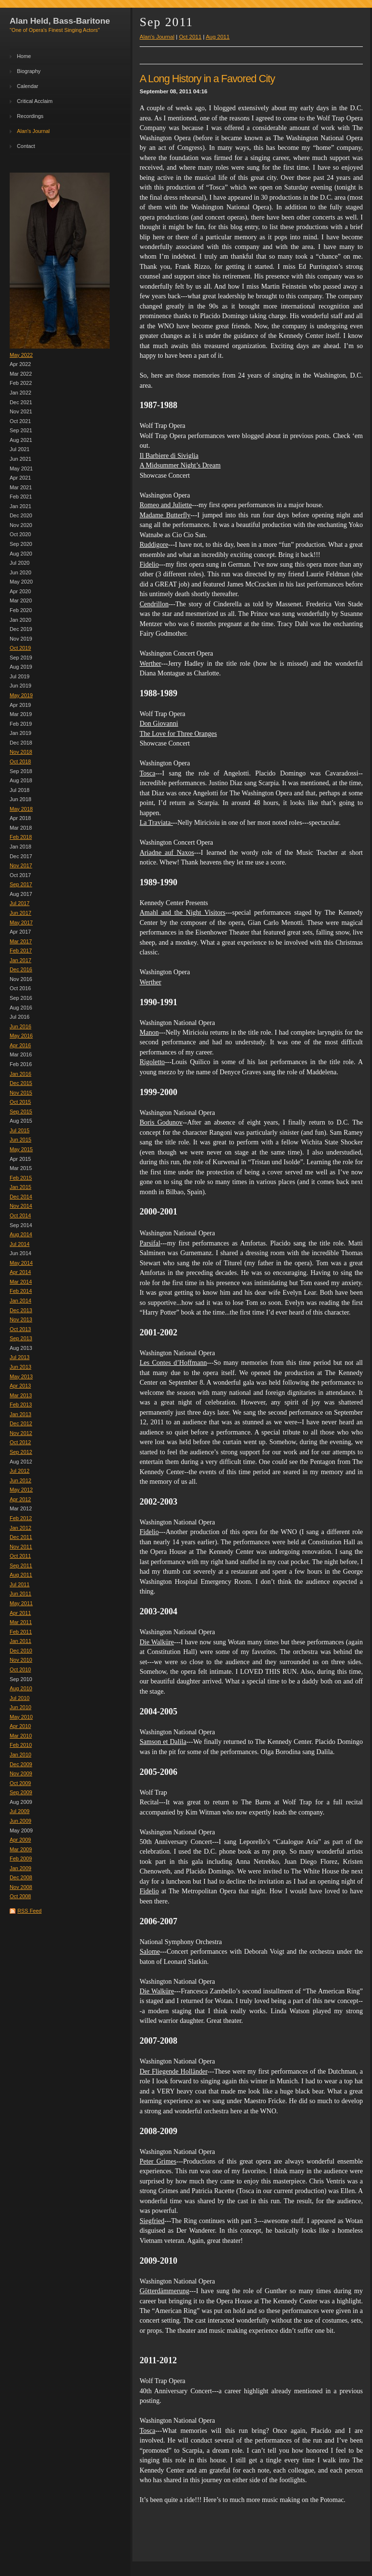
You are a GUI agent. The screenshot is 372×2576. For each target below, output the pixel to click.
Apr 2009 (20, 1840)
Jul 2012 (19, 1471)
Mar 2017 (21, 941)
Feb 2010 (21, 1745)
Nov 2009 (21, 1773)
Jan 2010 (20, 1754)
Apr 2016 (20, 1045)
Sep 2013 (21, 1338)
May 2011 (21, 1603)
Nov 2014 (21, 1206)
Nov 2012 (21, 1433)
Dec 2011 (21, 1537)
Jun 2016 (20, 1026)
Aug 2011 (21, 1575)
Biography (29, 71)
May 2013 (21, 1376)
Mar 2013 (21, 1395)
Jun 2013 (20, 1367)
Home (24, 56)
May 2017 (21, 922)
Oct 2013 (20, 1329)
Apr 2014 (20, 1272)
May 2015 (21, 1149)
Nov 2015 (21, 1093)
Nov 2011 (21, 1547)
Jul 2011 (19, 1584)
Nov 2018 (21, 752)
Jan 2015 (20, 1187)
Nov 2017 (21, 865)
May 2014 (21, 1263)
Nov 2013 (21, 1319)
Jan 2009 (20, 1868)
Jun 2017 (20, 913)
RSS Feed (29, 1911)
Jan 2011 (20, 1641)
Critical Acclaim (35, 101)
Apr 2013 (20, 1386)
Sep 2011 (21, 1565)
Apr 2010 (20, 1726)
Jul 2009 (19, 1811)
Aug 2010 (21, 1688)
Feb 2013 (21, 1404)
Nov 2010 (21, 1660)
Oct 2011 (20, 1556)
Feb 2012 (21, 1518)
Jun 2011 (20, 1593)
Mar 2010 (21, 1736)
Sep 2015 (21, 1111)
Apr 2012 (20, 1499)
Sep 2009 (21, 1792)
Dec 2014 (21, 1197)
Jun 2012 (20, 1480)
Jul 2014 (19, 1244)
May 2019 (21, 695)
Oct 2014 (20, 1215)
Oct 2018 (20, 761)
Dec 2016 (21, 969)
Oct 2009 (20, 1783)
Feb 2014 (21, 1291)
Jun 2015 (20, 1139)
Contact (26, 146)
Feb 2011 (21, 1632)
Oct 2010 (20, 1669)
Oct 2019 (20, 648)
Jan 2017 (20, 960)
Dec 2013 (21, 1310)
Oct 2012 (20, 1442)
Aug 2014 (21, 1234)
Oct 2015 (20, 1102)
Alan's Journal (33, 131)
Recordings (30, 116)
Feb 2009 (21, 1858)
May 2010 (21, 1717)
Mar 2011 (21, 1622)
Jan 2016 (20, 1074)
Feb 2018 (21, 837)
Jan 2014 (20, 1300)
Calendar (27, 86)
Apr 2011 (20, 1613)
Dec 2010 (21, 1651)
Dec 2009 (21, 1764)
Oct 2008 (20, 1896)
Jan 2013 (20, 1414)
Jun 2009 (20, 1821)
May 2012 (21, 1490)
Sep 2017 (21, 884)
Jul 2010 (19, 1698)
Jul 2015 (19, 1130)
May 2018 (21, 809)
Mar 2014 (21, 1282)
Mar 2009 (21, 1849)
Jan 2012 (20, 1528)
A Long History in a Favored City (207, 79)
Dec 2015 (21, 1083)
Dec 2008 (21, 1877)
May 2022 (21, 355)
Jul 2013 (19, 1357)
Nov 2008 (21, 1887)
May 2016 (21, 1036)
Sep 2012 (21, 1452)
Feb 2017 (21, 950)
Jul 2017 (19, 903)
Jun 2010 (20, 1707)
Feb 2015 (21, 1178)
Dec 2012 (21, 1423)
